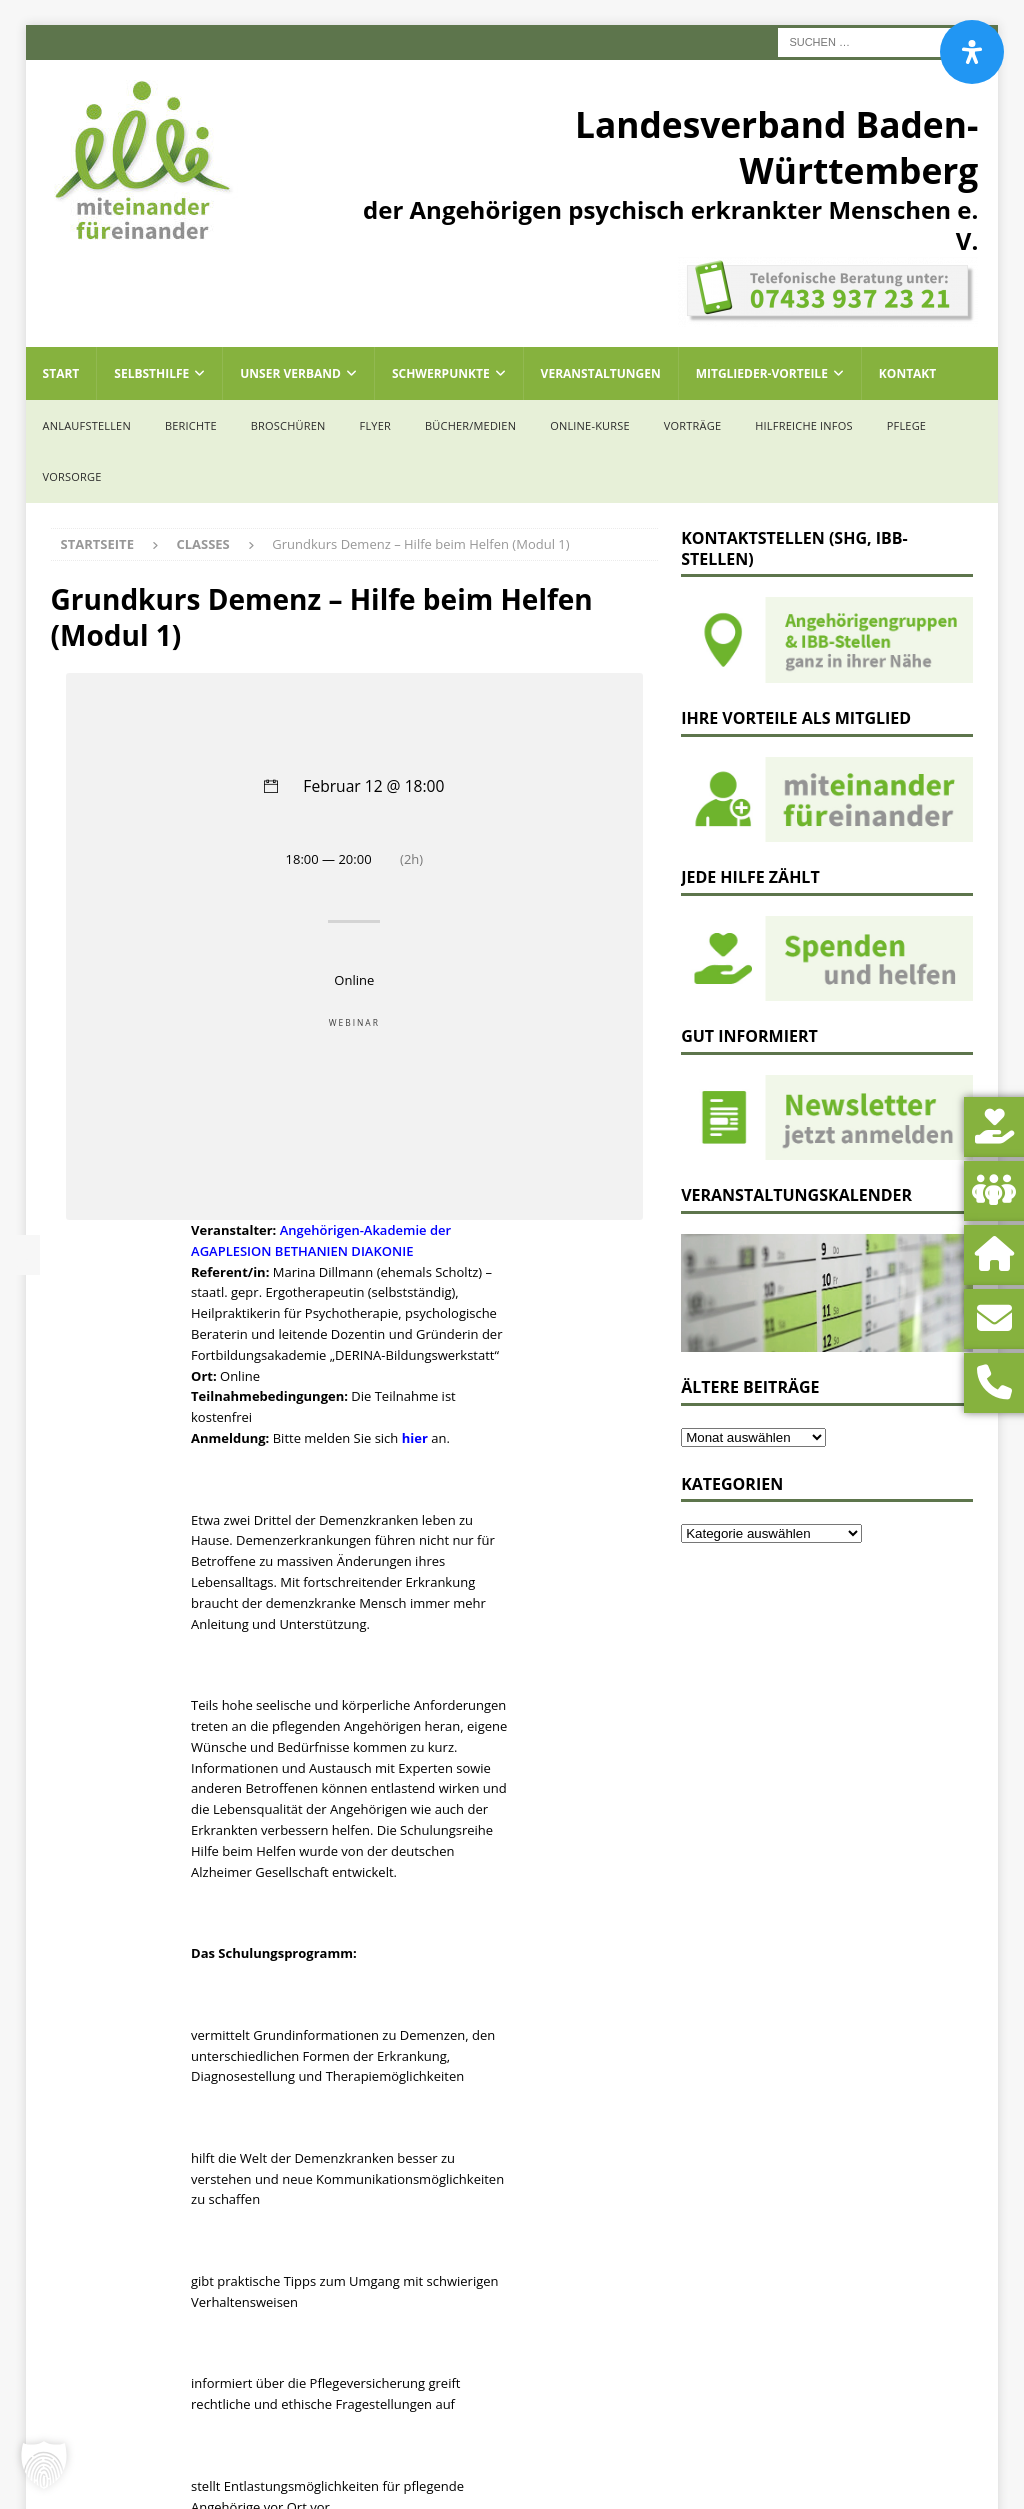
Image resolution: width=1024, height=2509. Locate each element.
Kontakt (907, 373)
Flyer (375, 425)
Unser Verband (290, 373)
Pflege (906, 425)
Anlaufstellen (87, 425)
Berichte (191, 425)
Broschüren (288, 425)
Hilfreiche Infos (803, 425)
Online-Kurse (590, 425)
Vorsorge (72, 476)
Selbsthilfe (151, 373)
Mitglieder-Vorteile (762, 373)
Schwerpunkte (441, 373)
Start (61, 373)
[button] (44, 2465)
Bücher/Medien (470, 425)
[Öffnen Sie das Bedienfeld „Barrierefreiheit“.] (972, 52)
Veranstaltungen (601, 373)
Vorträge (692, 425)
